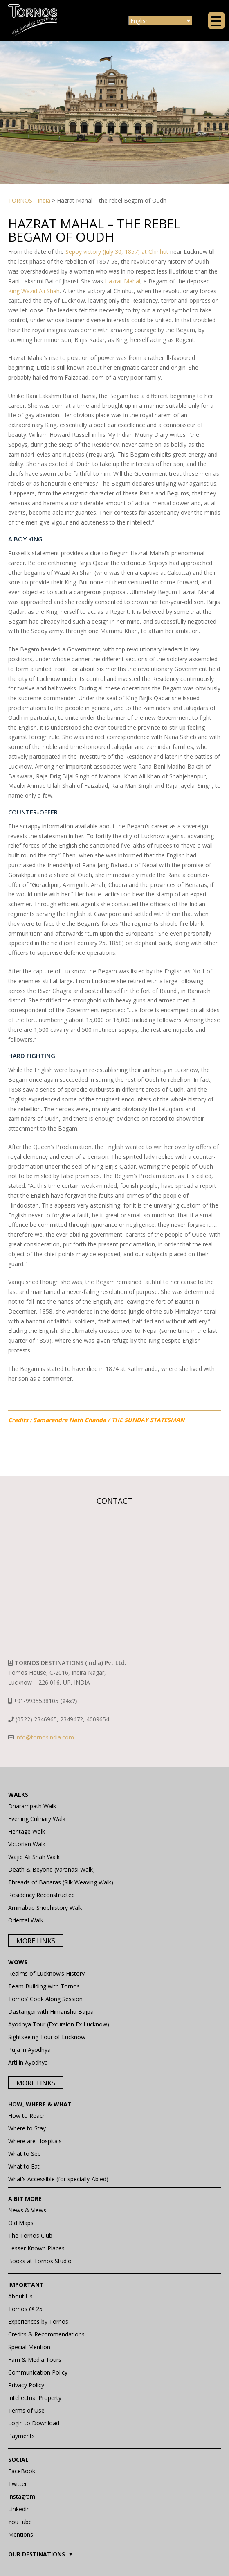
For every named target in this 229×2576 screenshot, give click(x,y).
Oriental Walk (25, 1920)
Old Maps (21, 2223)
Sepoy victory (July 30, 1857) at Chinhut (116, 252)
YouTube (20, 2522)
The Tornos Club (30, 2235)
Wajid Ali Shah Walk (34, 1857)
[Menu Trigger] (216, 20)
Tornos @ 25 (25, 2309)
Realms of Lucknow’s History (46, 1973)
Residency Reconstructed (41, 1895)
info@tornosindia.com (45, 1737)
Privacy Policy (26, 2385)
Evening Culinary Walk (36, 1819)
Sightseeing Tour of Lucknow (46, 2037)
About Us (20, 2296)
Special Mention (29, 2347)
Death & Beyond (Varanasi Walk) (51, 1869)
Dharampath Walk (32, 1806)
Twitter (17, 2484)
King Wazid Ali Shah (34, 291)
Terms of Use (26, 2410)
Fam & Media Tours (34, 2359)
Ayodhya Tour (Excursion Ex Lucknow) (58, 2024)
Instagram (21, 2496)
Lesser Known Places (36, 2248)
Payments (21, 2436)
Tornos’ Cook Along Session (45, 1999)
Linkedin (19, 2509)
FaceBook (21, 2471)
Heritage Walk (26, 1831)
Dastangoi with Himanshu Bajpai (51, 2011)
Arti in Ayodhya (28, 2062)
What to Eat (24, 2166)
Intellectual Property (34, 2398)
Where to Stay (27, 2128)
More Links (35, 1940)
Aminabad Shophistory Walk (45, 1907)
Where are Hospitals (35, 2141)
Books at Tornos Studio (40, 2261)
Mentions (20, 2534)
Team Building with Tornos (44, 1986)
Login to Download (33, 2423)
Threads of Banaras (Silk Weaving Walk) (60, 1882)
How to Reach (27, 2115)
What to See (24, 2154)
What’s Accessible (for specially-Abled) (58, 2179)
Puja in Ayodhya (29, 2050)
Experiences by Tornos (38, 2321)
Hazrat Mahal (122, 281)
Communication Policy (37, 2372)
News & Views (27, 2210)
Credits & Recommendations (46, 2334)
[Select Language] (160, 20)
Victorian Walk (26, 1844)
